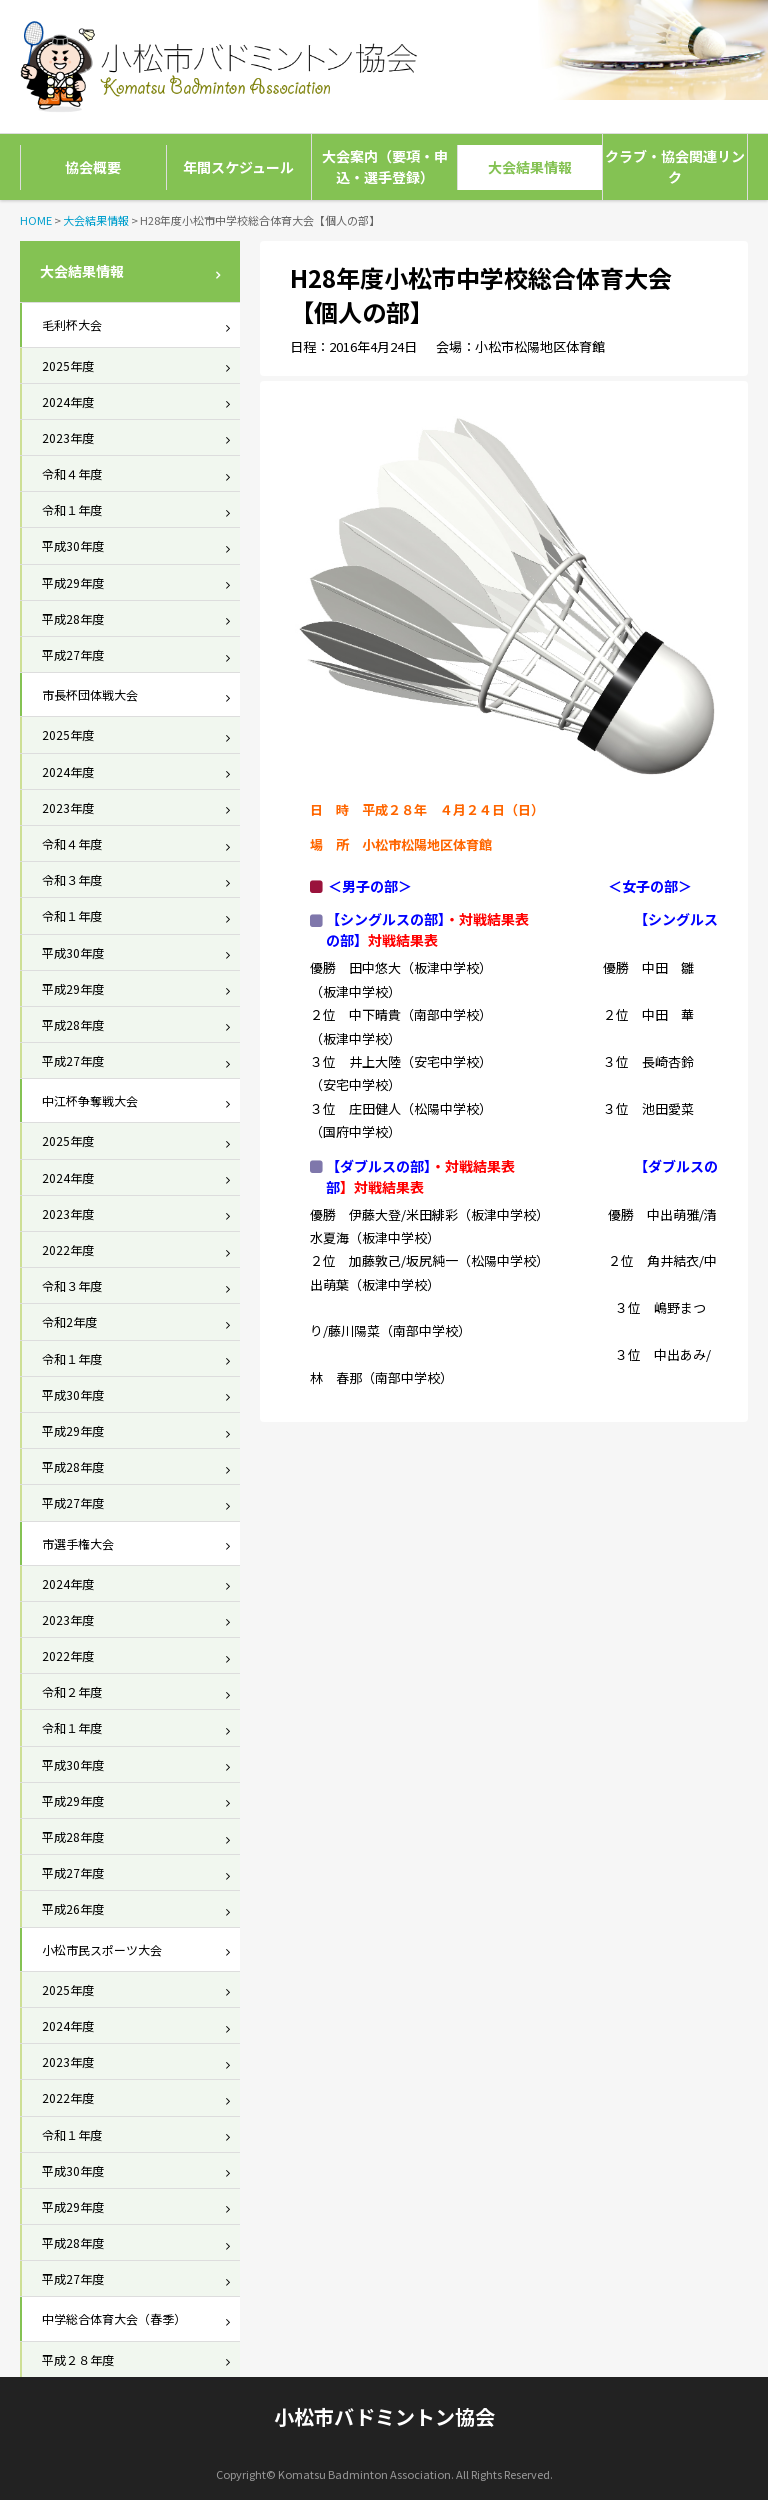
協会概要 (93, 167)
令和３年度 (72, 879)
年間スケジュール (238, 167)
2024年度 (68, 401)
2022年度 (68, 1249)
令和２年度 (72, 1691)
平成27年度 (73, 654)
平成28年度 (73, 618)
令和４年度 (72, 473)
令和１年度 (72, 509)
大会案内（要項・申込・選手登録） (385, 166)
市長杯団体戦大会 (90, 694)
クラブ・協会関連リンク (675, 166)
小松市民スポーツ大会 (102, 1949)
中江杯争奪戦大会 (90, 1100)
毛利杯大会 (72, 324)
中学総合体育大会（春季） (114, 2318)
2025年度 (68, 365)
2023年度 (68, 437)
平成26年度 (73, 1908)
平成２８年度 (78, 2359)
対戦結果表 (480, 1166)
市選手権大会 (78, 1543)
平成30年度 (73, 545)
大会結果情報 (530, 167)
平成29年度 (73, 582)
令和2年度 (69, 1321)
